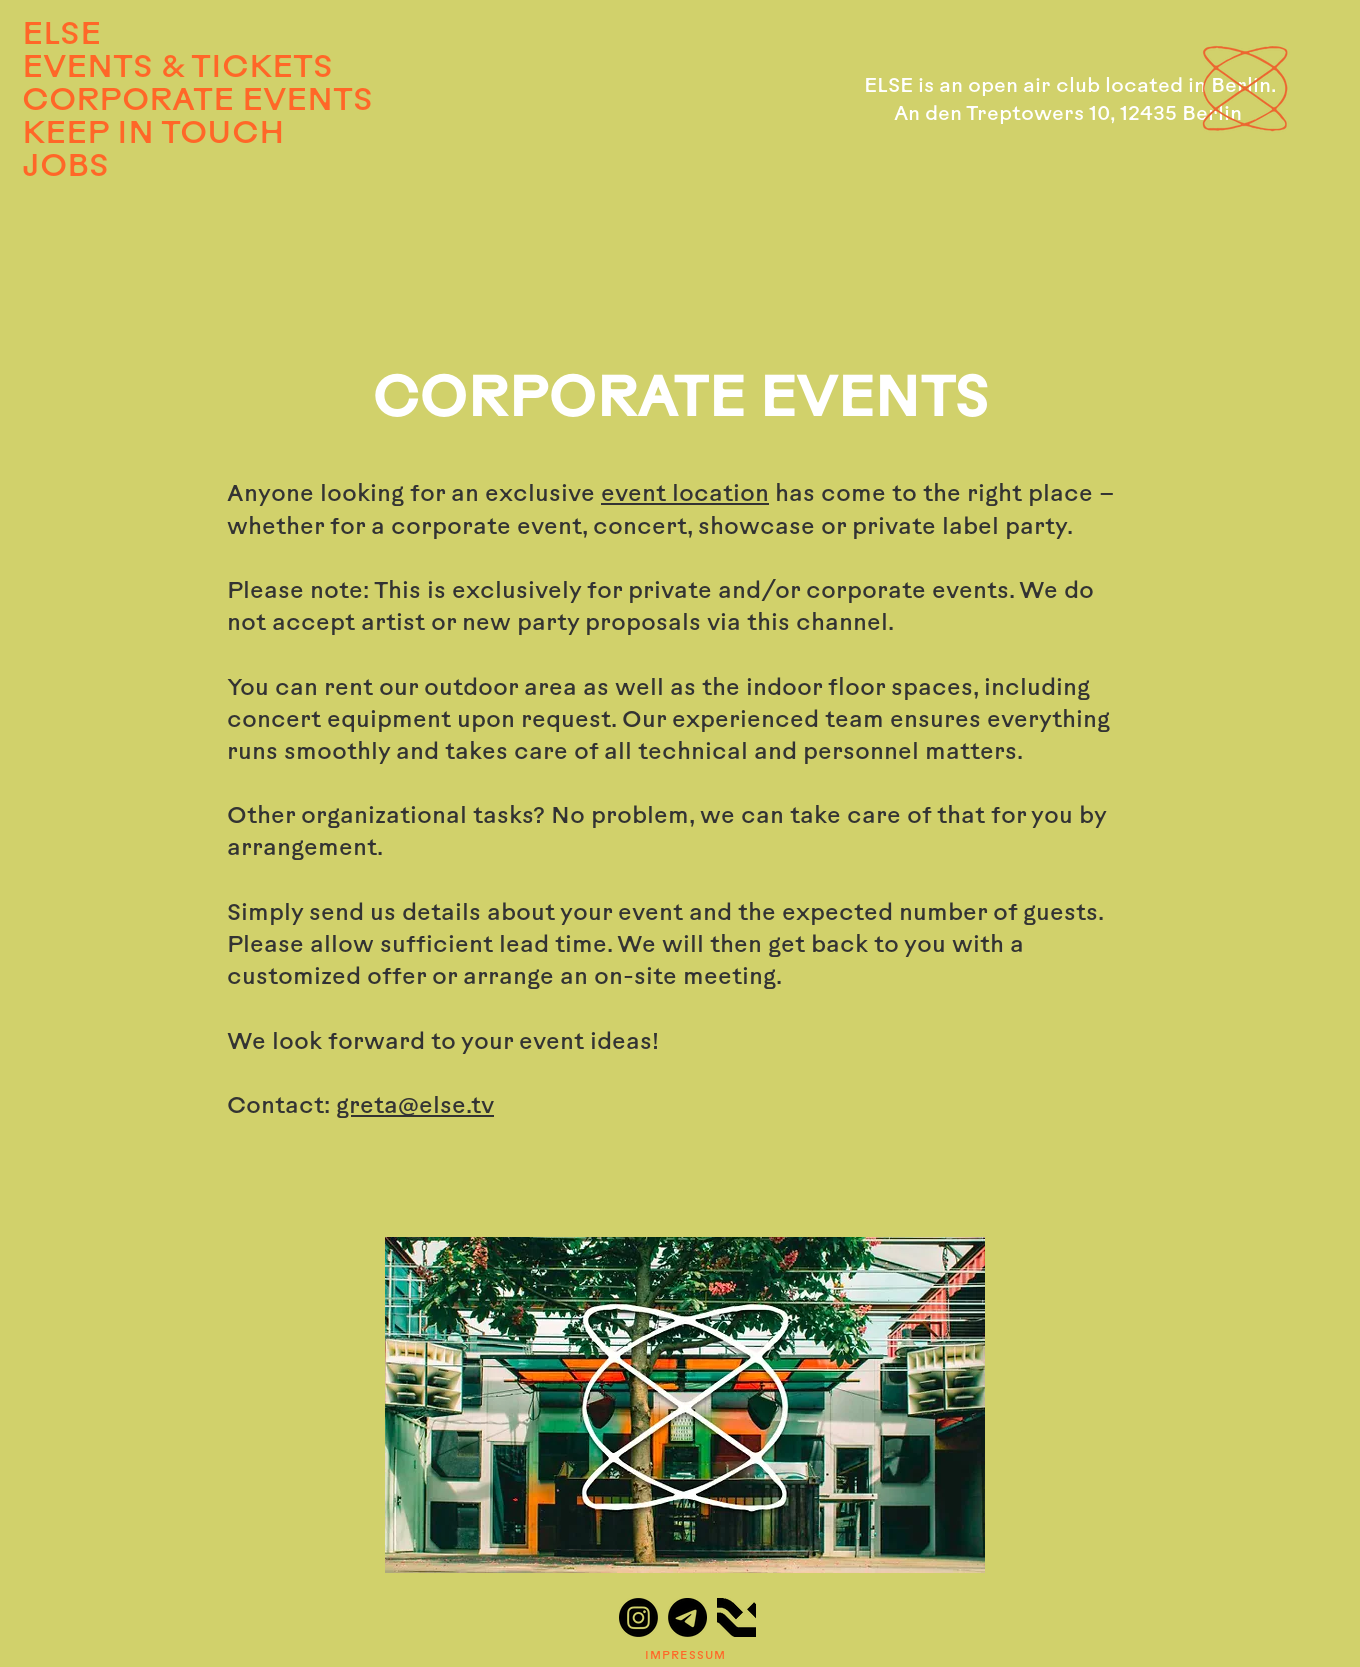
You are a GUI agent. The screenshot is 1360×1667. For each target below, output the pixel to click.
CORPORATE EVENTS (166, 102)
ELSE (61, 36)
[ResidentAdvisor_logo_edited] (736, 1617)
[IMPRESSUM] (687, 1656)
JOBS (65, 168)
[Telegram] (687, 1617)
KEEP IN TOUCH (153, 135)
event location (685, 495)
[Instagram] (638, 1617)
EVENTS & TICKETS (166, 69)
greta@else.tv (415, 1107)
